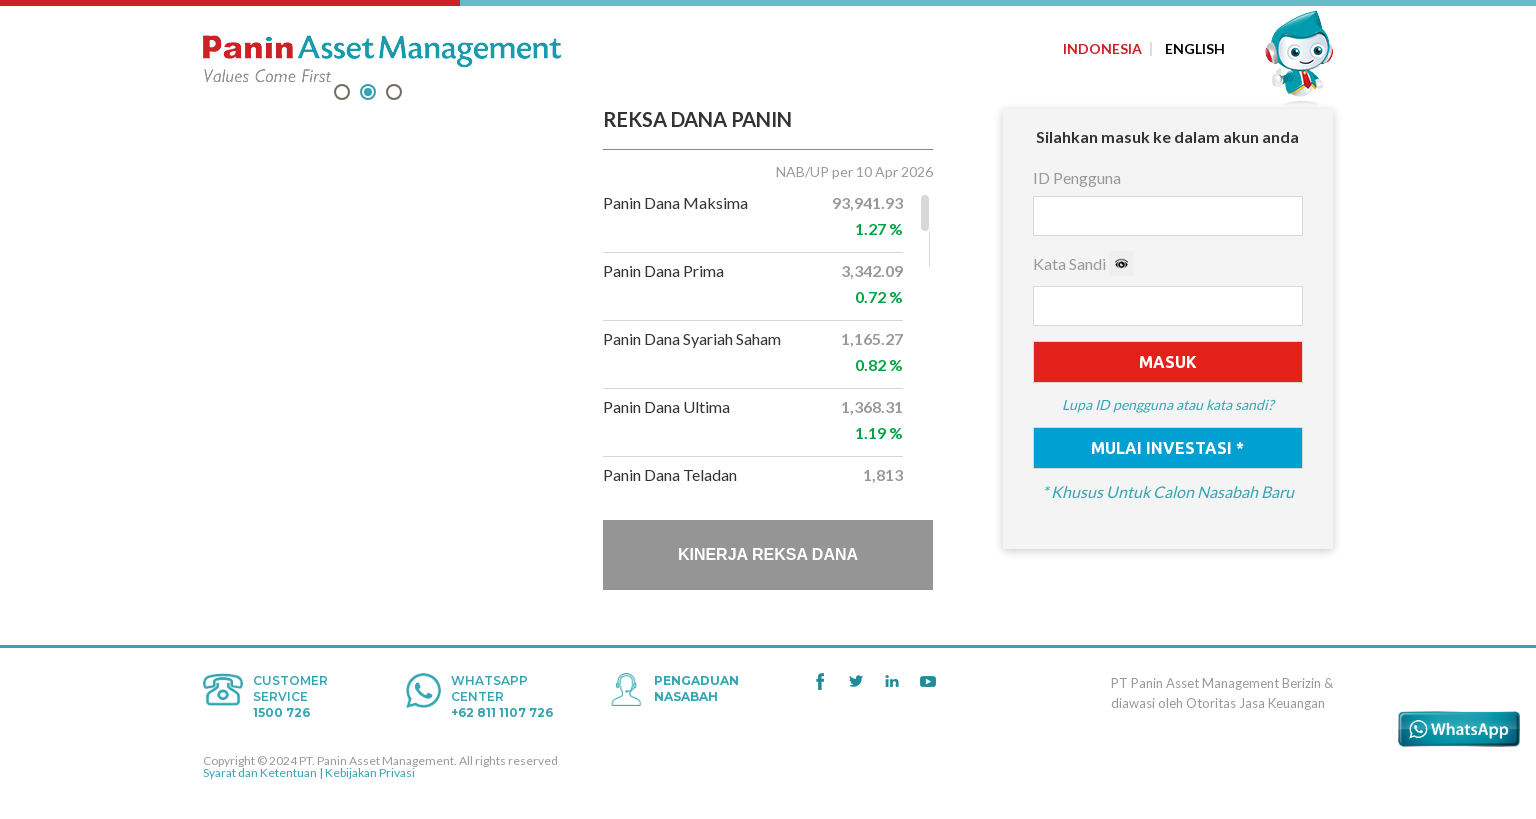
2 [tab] (368, 94)
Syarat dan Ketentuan (260, 772)
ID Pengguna (1077, 178)
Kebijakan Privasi (370, 772)
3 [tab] (394, 94)
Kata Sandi (1083, 263)
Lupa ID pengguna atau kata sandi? (1168, 405)
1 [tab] (342, 94)
